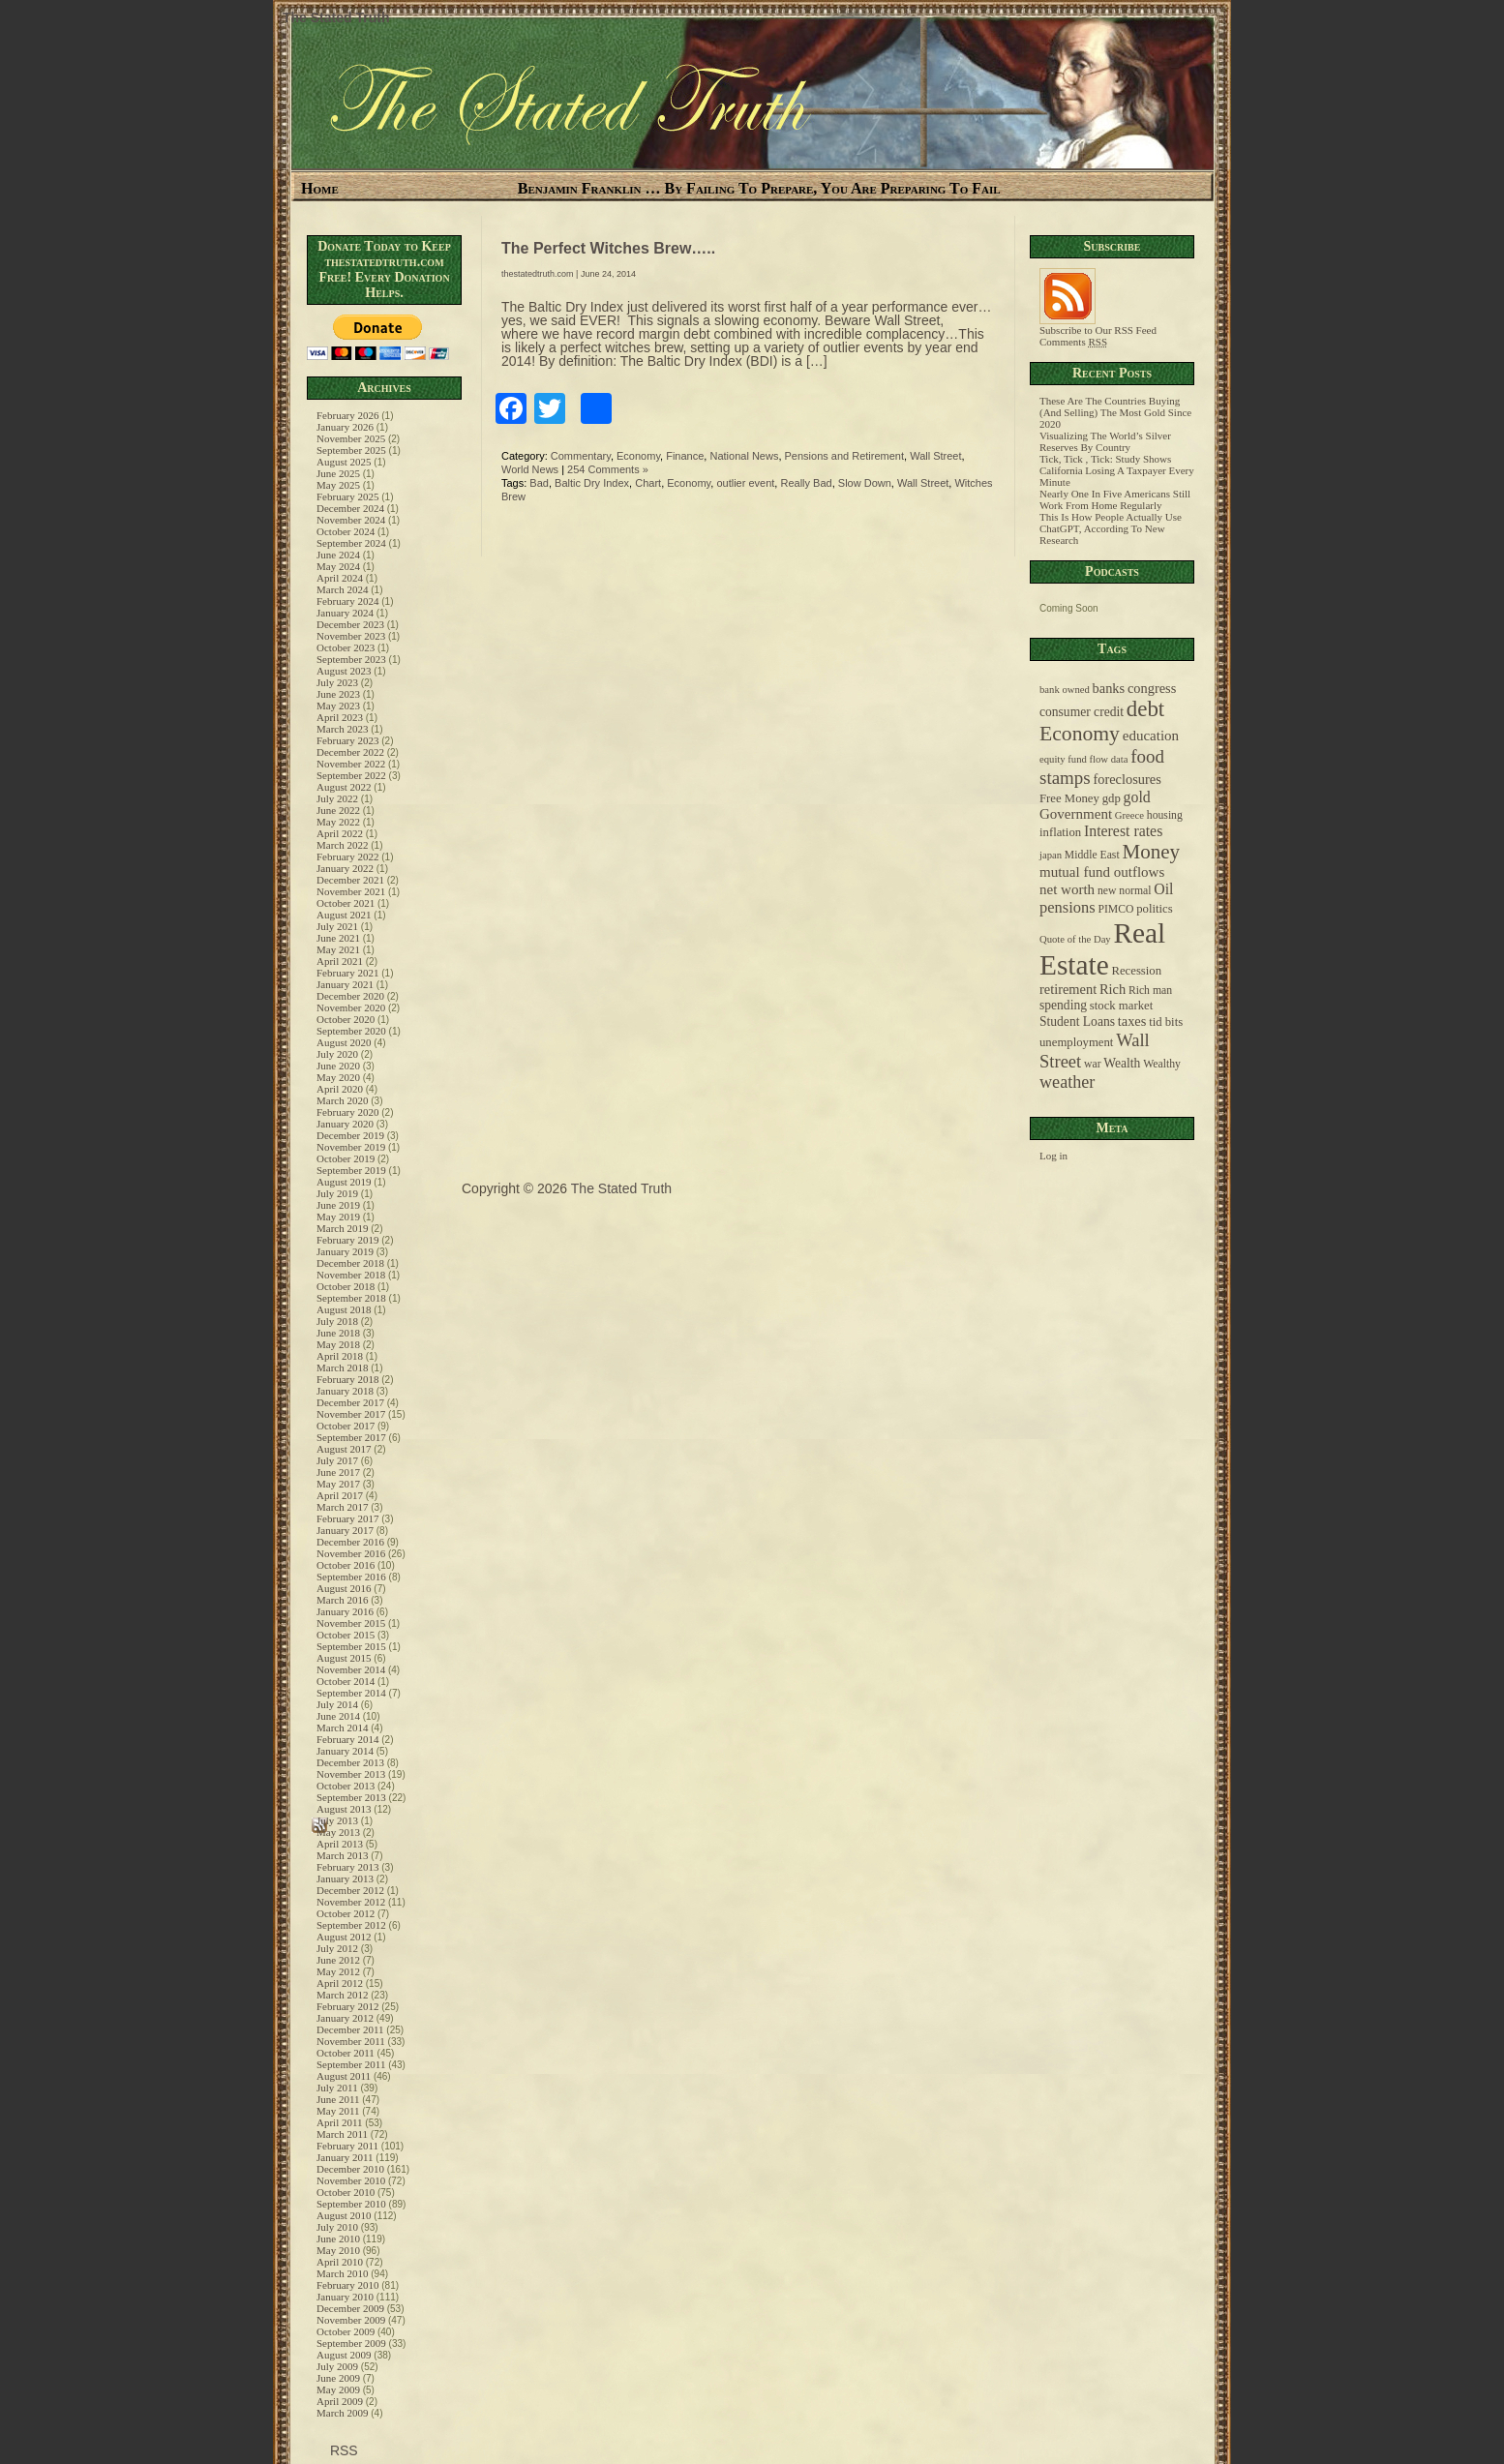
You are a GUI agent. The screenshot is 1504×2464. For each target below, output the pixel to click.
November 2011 (350, 2041)
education (1151, 735)
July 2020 (337, 1054)
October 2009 (345, 2331)
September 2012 (351, 1925)
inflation (1060, 832)
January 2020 (345, 1123)
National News (743, 456)
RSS (342, 2450)
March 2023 (342, 729)
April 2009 (339, 2401)
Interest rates (1123, 831)
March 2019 (342, 1228)
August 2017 (344, 1449)
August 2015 (344, 1658)
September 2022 (351, 775)
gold (1137, 797)
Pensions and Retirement (845, 456)
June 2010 (338, 2238)
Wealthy (1162, 1064)
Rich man (1150, 990)
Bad (539, 483)
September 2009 (351, 2343)
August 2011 (343, 2076)
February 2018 (347, 1379)
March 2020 (342, 1100)
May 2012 (338, 1971)
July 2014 (337, 1704)
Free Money (1069, 798)
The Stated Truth (336, 17)
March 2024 (342, 589)
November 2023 (350, 636)
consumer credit (1081, 712)
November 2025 (350, 438)
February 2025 (347, 496)
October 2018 (345, 1286)
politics (1154, 909)
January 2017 (345, 1530)
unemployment (1076, 1042)
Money (1151, 851)
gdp (1111, 798)
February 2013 (347, 1867)
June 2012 (338, 1960)
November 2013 (350, 1774)
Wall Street (935, 456)
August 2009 (344, 2354)
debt (1145, 709)
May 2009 (338, 2389)
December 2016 (350, 1542)
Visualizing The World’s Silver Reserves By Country (1105, 441)
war (1092, 1064)
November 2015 (350, 1623)
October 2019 (345, 1158)
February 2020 (347, 1112)
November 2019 (350, 1147)
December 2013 (350, 1762)
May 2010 (338, 2250)
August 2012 (344, 1936)
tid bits (1166, 1022)
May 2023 (338, 705)
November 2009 (350, 2320)
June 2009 (338, 2378)
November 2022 (350, 763)
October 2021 (345, 903)
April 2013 (339, 1843)
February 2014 (347, 1739)
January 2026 (345, 427)
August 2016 (344, 1588)
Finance (685, 456)
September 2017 (351, 1437)
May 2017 (338, 1483)
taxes (1132, 1021)
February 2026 (347, 415)
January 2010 (345, 2296)
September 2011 (350, 2064)
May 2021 (338, 949)
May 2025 (338, 485)
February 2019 (347, 1240)
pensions (1067, 907)
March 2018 (342, 1367)
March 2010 (342, 2273)
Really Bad (805, 483)
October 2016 (345, 1565)
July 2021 (337, 926)
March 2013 (342, 1855)
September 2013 (351, 1797)
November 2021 (350, 891)
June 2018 (338, 1332)
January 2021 (345, 984)
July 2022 (337, 798)
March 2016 (342, 1600)
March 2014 (342, 1727)
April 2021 (339, 961)
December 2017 (350, 1402)
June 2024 (338, 554)
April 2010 (339, 2262)
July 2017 (337, 1460)
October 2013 (345, 1785)
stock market (1121, 1005)
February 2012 (347, 2006)
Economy (638, 456)
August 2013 (344, 1809)
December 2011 (350, 2029)
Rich (1112, 989)
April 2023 (339, 717)
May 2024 (338, 566)
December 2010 (350, 2169)
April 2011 (339, 2122)
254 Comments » (607, 469)
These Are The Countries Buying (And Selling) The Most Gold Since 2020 (1115, 412)
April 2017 (339, 1495)
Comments (1073, 341)
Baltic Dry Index (592, 483)
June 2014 (338, 1716)
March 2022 (342, 845)
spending (1063, 1005)
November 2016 (350, 1553)
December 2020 (350, 996)
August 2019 (344, 1181)
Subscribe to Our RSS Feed (1098, 325)
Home (320, 188)
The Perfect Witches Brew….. (608, 248)
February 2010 (347, 2285)
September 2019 (351, 1170)
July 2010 (337, 2227)
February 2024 (347, 601)
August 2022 (344, 787)
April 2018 (339, 1356)
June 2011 (338, 2099)
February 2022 (347, 856)
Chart (648, 483)
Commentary (581, 456)
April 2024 (339, 578)
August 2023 (344, 670)
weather (1067, 1082)
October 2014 (345, 1681)
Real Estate (1102, 948)
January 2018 (345, 1391)
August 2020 (344, 1042)
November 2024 (350, 520)
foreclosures (1126, 779)
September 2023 (351, 659)
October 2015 (345, 1634)
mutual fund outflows (1101, 872)
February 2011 (347, 2145)
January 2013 (345, 1878)
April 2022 (339, 833)
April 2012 (339, 1983)
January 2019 (345, 1251)
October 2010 (345, 2192)
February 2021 (347, 972)
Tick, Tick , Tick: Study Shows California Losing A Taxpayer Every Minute (1116, 470)
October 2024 (345, 531)
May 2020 (338, 1077)
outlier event (745, 483)
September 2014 (351, 1692)
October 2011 (345, 2052)
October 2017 (345, 1425)
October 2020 (345, 1019)
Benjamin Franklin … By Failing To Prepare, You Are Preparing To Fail (759, 188)
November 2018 (350, 1274)
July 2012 (337, 1948)
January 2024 (345, 612)
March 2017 (342, 1507)
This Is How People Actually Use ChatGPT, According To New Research (1110, 528)
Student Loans (1077, 1021)
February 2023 (347, 740)
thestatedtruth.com (537, 274)
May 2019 (338, 1216)
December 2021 (350, 880)
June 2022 (338, 810)
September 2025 (351, 450)
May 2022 (338, 821)
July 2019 (337, 1193)
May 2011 (338, 2111)
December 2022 (350, 752)
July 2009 (337, 2366)
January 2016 (345, 1611)
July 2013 (337, 1820)
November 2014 (350, 1669)
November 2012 (350, 1902)
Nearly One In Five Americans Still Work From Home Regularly (1114, 499)
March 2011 (342, 2134)
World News (529, 469)
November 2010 (350, 2180)
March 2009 (342, 2413)
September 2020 (351, 1031)
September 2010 (351, 2203)
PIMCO (1115, 909)
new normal (1125, 891)
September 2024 (351, 543)
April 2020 (339, 1089)
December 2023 (350, 624)
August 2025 (344, 461)
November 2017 (350, 1414)
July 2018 (337, 1321)
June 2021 (338, 938)
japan (1050, 855)
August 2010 (344, 2215)
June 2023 (338, 694)
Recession (1136, 970)
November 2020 (350, 1007)
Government (1075, 814)
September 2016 (351, 1576)
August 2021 (344, 914)
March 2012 (342, 1994)
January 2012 (345, 2018)
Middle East (1092, 855)
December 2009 (350, 2308)
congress (1152, 688)
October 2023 (345, 647)
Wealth (1121, 1063)
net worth (1067, 889)
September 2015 (351, 1646)
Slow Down (864, 483)
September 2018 (351, 1298)
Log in (1053, 1155)
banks (1109, 688)
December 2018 (350, 1263)
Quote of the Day (1075, 939)
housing (1165, 815)
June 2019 (338, 1205)
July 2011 (337, 2087)
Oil (1163, 889)
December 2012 (350, 1890)
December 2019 (350, 1135)
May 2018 (338, 1344)
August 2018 (344, 1309)
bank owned (1064, 689)
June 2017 (338, 1472)
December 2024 (350, 508)
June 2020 (338, 1065)
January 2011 (345, 2157)
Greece (1129, 815)
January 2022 (345, 868)
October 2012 (345, 1913)
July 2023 (337, 682)
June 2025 (338, 473)
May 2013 (338, 1832)
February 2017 (347, 1518)
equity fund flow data (1083, 759)
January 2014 (345, 1751)
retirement (1068, 989)
